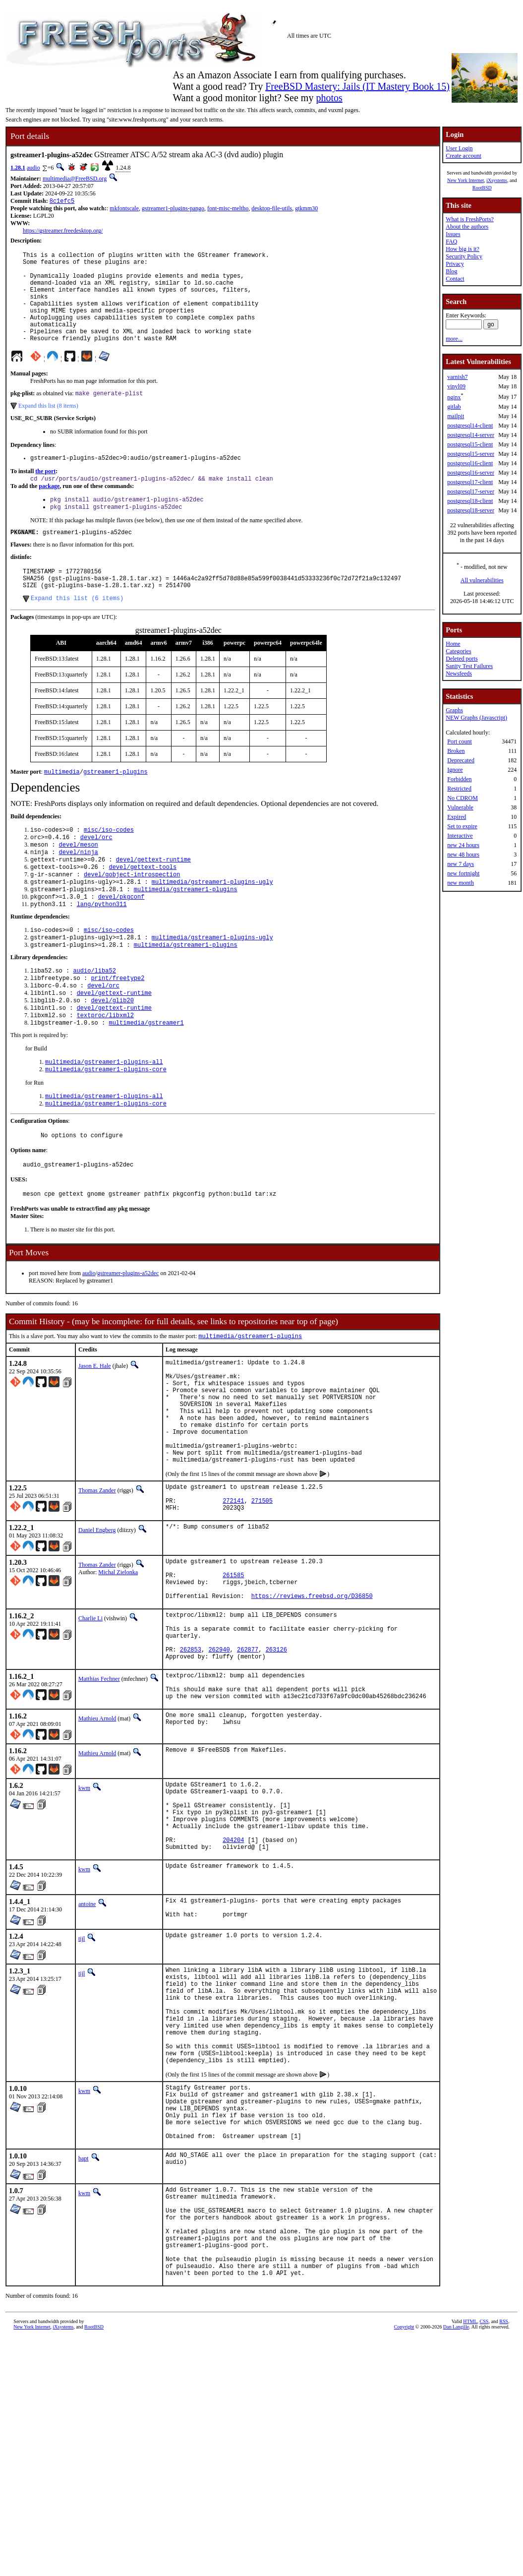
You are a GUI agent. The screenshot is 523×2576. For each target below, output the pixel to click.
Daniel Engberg (97, 1623)
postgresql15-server (470, 453)
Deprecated (460, 760)
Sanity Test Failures (469, 666)
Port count (459, 741)
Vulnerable (460, 807)
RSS (503, 2510)
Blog (451, 271)
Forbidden (459, 779)
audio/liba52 (94, 1019)
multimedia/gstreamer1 (146, 1078)
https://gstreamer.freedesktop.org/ (63, 231)
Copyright (404, 2515)
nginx (454, 397)
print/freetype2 (117, 1028)
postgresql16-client (470, 463)
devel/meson (78, 881)
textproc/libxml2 (105, 1070)
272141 (233, 1593)
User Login (459, 148)
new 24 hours (463, 845)
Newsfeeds (459, 673)
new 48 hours (463, 854)
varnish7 (457, 376)
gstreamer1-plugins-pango (173, 209)
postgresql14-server (470, 434)
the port (45, 494)
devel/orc (96, 873)
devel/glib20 (112, 1053)
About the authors (467, 226)
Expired (456, 816)
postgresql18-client (470, 500)
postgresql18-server (470, 510)
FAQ (451, 241)
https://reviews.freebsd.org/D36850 (312, 1698)
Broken (456, 750)
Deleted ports (461, 658)
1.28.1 (17, 167)
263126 (276, 1761)
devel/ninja (78, 890)
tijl (81, 2075)
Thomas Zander (97, 1578)
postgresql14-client (470, 425)
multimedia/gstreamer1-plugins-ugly (212, 924)
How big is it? (462, 248)
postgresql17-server (470, 491)
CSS (484, 2510)
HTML (470, 2510)
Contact (455, 278)
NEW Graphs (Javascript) (476, 717)
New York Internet (465, 180)
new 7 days (460, 863)
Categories (458, 651)
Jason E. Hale (94, 1431)
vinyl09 (456, 386)
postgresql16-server (470, 472)
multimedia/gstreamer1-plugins (185, 932)
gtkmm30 (306, 209)
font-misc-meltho (227, 209)
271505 (262, 1593)
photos (329, 97)
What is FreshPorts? (470, 219)
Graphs (454, 710)
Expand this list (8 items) (48, 427)
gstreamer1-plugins (115, 805)
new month (460, 882)
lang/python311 (102, 949)
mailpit (455, 416)
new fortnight (463, 873)
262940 (219, 1761)
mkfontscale (124, 209)
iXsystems (496, 180)
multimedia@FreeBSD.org (75, 178)
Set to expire (462, 826)
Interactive (459, 835)
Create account (463, 155)
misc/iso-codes (109, 864)
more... (454, 338)
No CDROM (462, 798)
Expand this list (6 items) (77, 631)
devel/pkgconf (121, 940)
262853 (190, 1761)
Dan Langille (456, 2515)
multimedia (62, 805)
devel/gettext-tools (142, 907)
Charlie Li (90, 1720)
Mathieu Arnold (97, 1837)
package (49, 509)
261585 (233, 1673)
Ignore (455, 769)
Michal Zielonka (118, 1665)
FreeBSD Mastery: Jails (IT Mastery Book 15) (357, 86)
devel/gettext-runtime (153, 898)
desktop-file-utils (271, 209)
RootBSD (482, 187)
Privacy (455, 263)
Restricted (459, 788)
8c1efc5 (62, 201)
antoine (87, 2037)
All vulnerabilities (482, 580)
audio (33, 167)
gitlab (454, 406)
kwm (84, 1906)
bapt (83, 2327)
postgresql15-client (470, 444)
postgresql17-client (470, 482)
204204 (233, 1972)
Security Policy (464, 256)
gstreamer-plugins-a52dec (128, 1337)
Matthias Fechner (99, 1791)
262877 (247, 1761)
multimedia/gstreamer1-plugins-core (106, 1127)
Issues (453, 234)
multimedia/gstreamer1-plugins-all (104, 1118)
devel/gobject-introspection (132, 915)
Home (453, 643)
